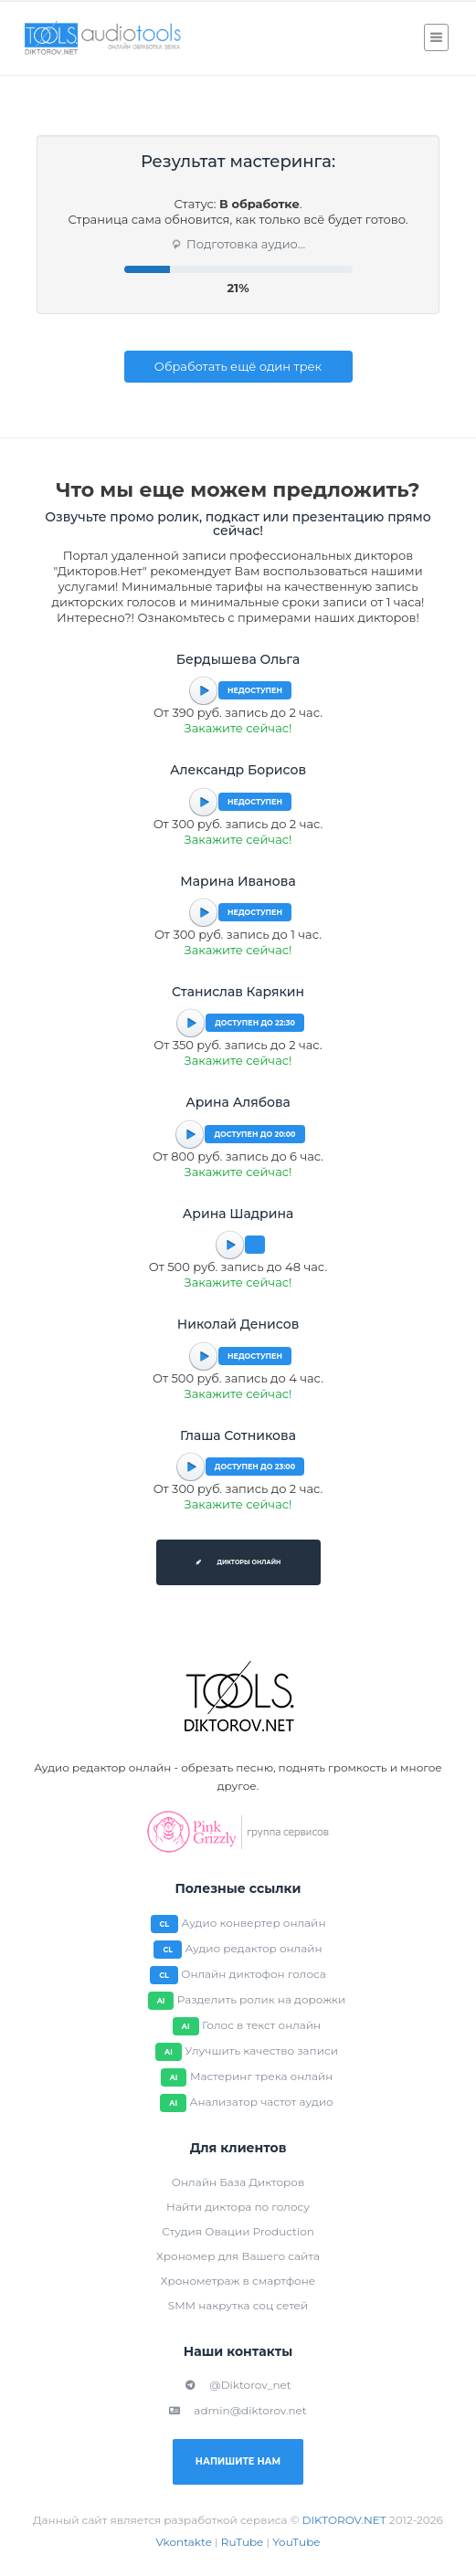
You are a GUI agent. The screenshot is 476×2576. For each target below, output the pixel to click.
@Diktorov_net (238, 2385)
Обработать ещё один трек (238, 366)
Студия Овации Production (238, 2231)
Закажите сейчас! (238, 727)
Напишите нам (238, 2461)
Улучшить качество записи (261, 2050)
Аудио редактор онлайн (253, 1948)
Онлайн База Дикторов (238, 2182)
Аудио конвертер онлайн (254, 1922)
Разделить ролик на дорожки (261, 1999)
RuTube (242, 2542)
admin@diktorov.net (237, 2410)
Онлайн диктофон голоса (253, 1974)
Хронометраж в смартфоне (238, 2280)
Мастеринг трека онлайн (261, 2076)
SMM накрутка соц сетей (238, 2305)
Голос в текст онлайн (261, 2025)
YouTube (296, 2542)
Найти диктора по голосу (238, 2206)
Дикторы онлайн (238, 1562)
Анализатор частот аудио (261, 2101)
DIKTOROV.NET (344, 2520)
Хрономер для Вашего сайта (238, 2256)
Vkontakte (183, 2542)
